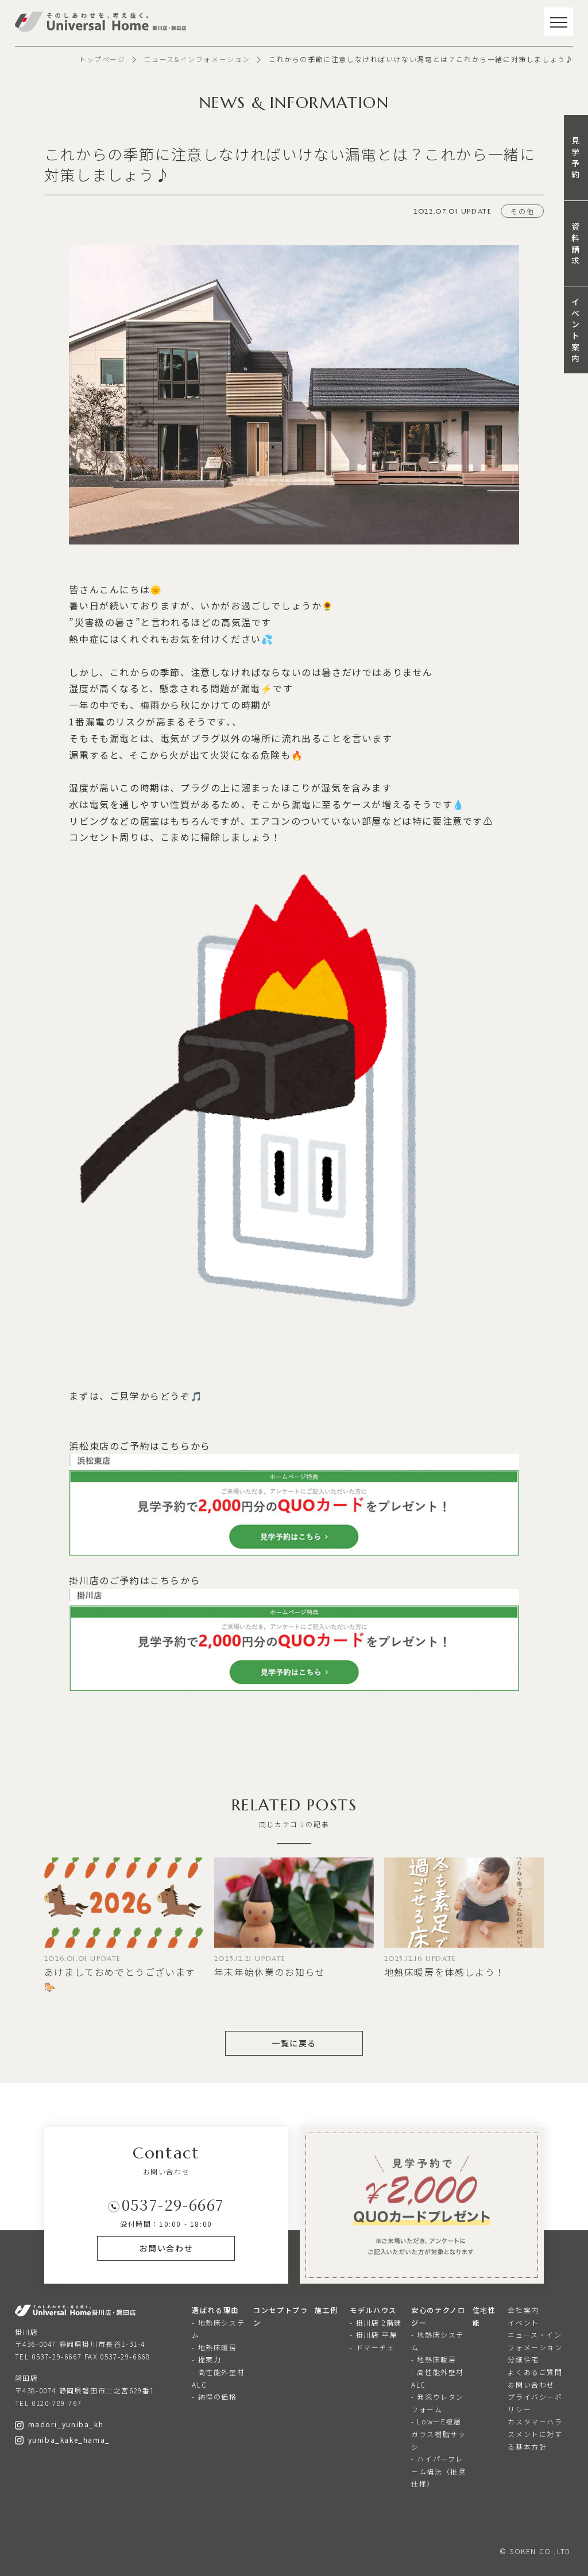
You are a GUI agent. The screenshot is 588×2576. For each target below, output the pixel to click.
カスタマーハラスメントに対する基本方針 (535, 2433)
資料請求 (576, 243)
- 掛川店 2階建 (375, 2322)
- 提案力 (206, 2359)
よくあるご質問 (535, 2372)
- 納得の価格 (214, 2396)
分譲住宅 (523, 2359)
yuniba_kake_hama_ (62, 2439)
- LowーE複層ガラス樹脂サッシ (438, 2433)
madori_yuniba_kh (59, 2424)
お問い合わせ (531, 2384)
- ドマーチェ (372, 2347)
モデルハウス (373, 2310)
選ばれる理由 (215, 2310)
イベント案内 (576, 330)
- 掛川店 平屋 (373, 2334)
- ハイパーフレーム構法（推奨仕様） (438, 2471)
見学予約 (576, 157)
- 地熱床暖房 (214, 2347)
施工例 (326, 2310)
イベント (523, 2322)
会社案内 (523, 2310)
